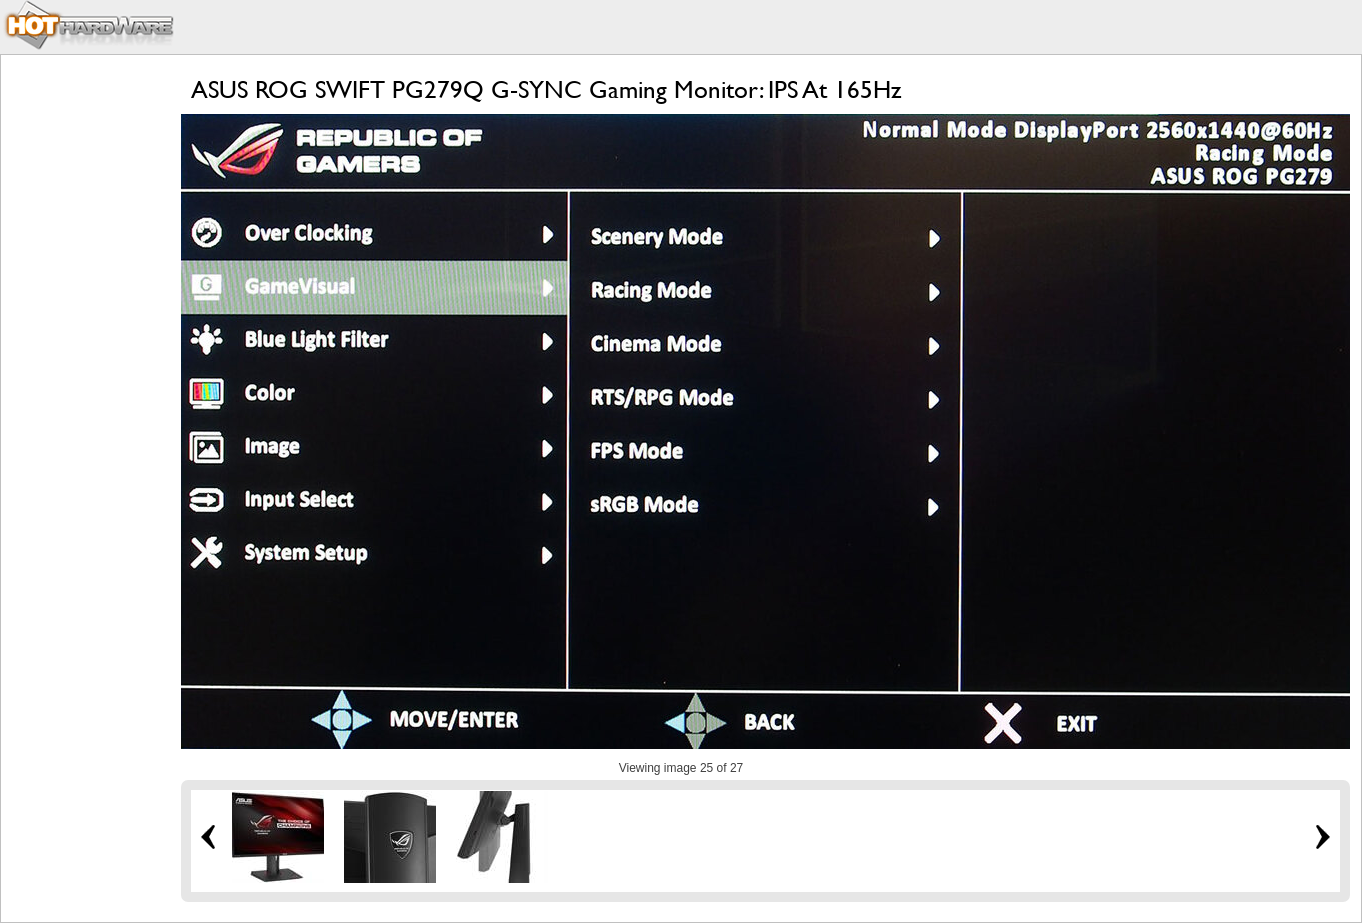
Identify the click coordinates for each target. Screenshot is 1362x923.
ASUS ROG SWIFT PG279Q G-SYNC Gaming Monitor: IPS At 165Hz (546, 89)
